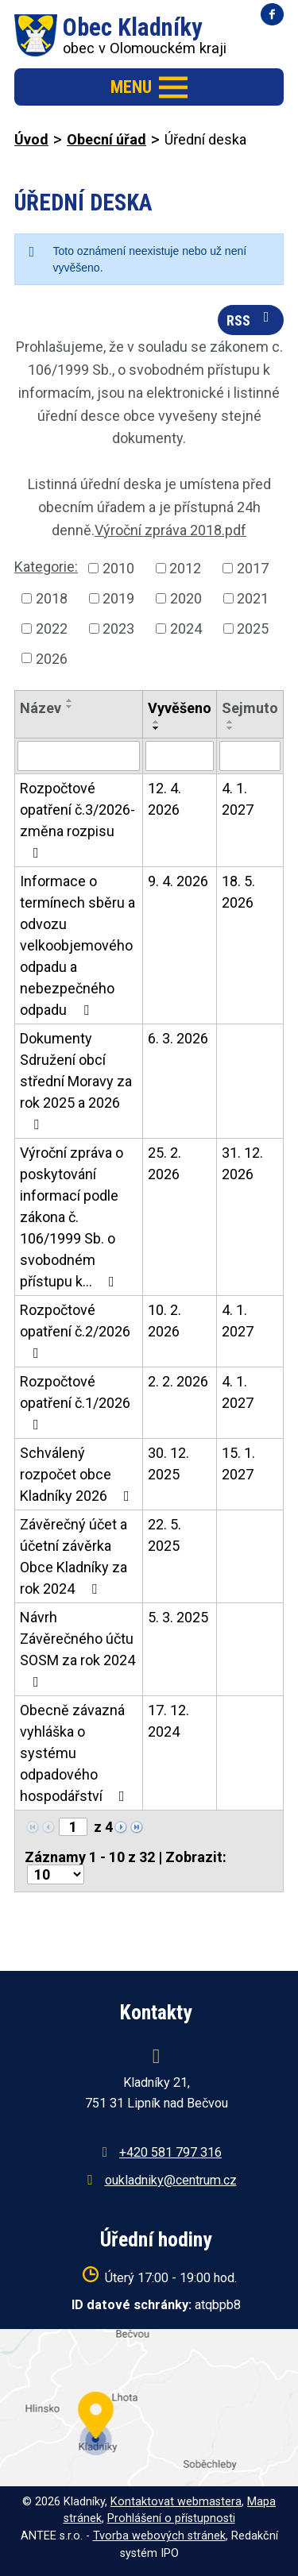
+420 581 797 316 (170, 2152)
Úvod (31, 139)
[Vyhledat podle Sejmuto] (250, 756)
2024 (186, 628)
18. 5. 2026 (238, 892)
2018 (52, 598)
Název (40, 708)
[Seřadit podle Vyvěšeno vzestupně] (156, 722)
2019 (118, 598)
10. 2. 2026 (164, 1320)
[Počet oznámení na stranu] (55, 1874)
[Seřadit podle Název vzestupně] (70, 700)
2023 (118, 628)
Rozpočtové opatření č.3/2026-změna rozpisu (77, 820)
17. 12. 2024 (168, 1721)
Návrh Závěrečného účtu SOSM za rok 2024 (77, 1649)
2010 (118, 568)
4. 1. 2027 (237, 799)
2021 (253, 598)
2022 (52, 628)
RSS (251, 319)
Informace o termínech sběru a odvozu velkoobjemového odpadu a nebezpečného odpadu (77, 945)
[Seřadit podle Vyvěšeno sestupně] (156, 728)
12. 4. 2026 (164, 799)
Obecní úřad (106, 139)
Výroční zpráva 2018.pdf (170, 530)
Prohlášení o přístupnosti (171, 2518)
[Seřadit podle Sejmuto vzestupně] (230, 722)
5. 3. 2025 (178, 1617)
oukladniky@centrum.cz (171, 2180)
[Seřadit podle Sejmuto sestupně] (230, 728)
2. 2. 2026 (178, 1381)
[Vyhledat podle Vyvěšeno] (179, 756)
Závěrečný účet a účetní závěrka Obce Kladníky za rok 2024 (73, 1556)
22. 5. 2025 (164, 1535)
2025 (253, 628)
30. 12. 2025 (168, 1463)
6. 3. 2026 (178, 1038)
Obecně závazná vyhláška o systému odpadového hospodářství (75, 1753)
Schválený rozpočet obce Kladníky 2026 (78, 1474)
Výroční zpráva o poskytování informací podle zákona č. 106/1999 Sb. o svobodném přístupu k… (71, 1217)
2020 (186, 598)
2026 (52, 658)
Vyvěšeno (179, 708)
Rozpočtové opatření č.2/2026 (75, 1330)
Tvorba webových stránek (159, 2536)
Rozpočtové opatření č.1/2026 (75, 1402)
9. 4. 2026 (178, 881)
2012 (185, 568)
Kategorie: (46, 566)
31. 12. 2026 (242, 1163)
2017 (253, 568)
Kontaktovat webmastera (176, 2502)
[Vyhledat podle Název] (78, 756)
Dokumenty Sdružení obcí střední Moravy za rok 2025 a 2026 (76, 1081)
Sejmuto (250, 708)
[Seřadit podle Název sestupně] (70, 707)
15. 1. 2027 (238, 1463)
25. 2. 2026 (164, 1163)
